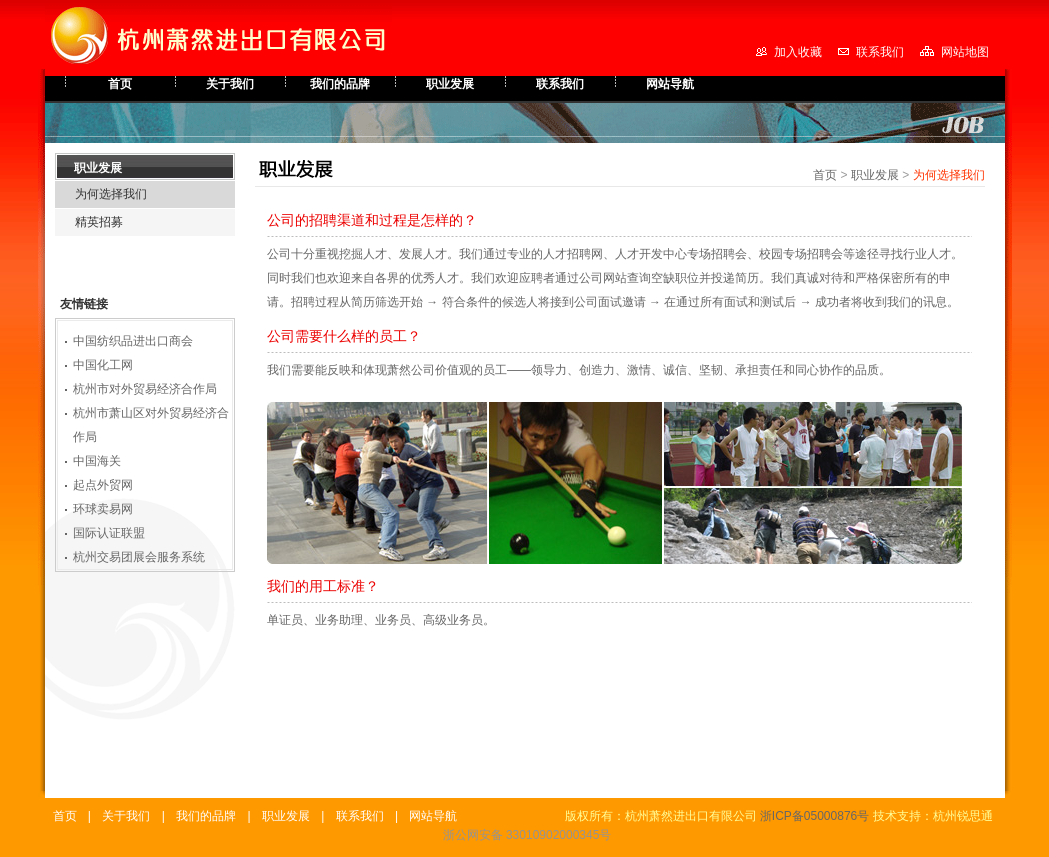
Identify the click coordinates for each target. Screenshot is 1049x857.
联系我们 (880, 52)
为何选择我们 (111, 194)
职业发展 (450, 84)
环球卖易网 (103, 509)
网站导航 (670, 84)
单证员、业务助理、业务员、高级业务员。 (381, 620)
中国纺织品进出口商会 (133, 341)
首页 (120, 84)
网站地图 (965, 52)
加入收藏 (798, 52)
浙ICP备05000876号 (814, 816)
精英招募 (99, 222)
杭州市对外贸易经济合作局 (145, 389)
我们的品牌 (340, 84)
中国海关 (97, 461)
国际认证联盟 (109, 533)
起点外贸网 (103, 485)
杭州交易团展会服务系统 (139, 557)
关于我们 (230, 84)
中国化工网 (103, 365)
